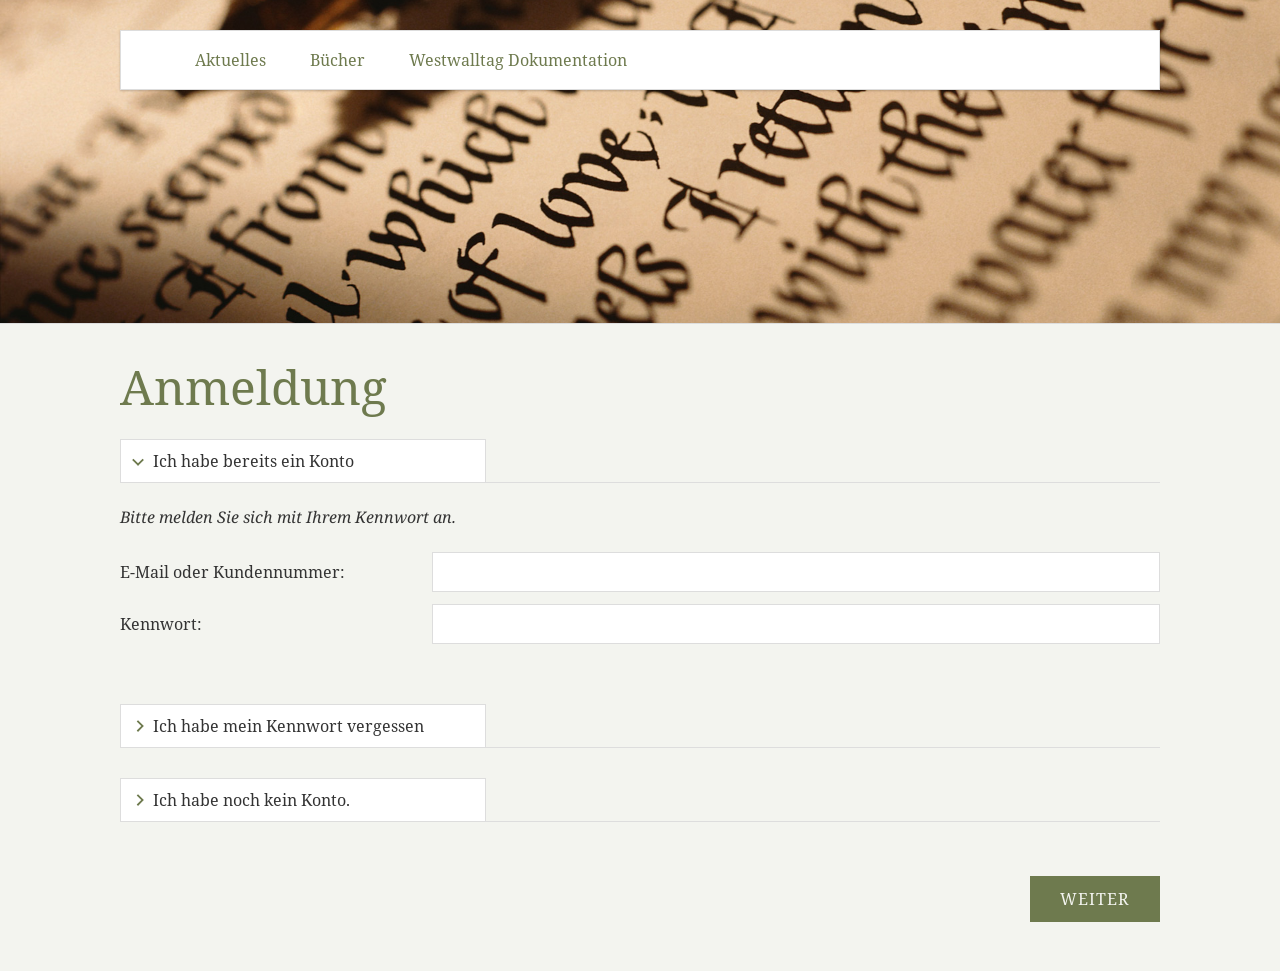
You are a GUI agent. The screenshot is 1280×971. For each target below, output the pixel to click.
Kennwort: (161, 624)
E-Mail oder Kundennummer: (232, 572)
